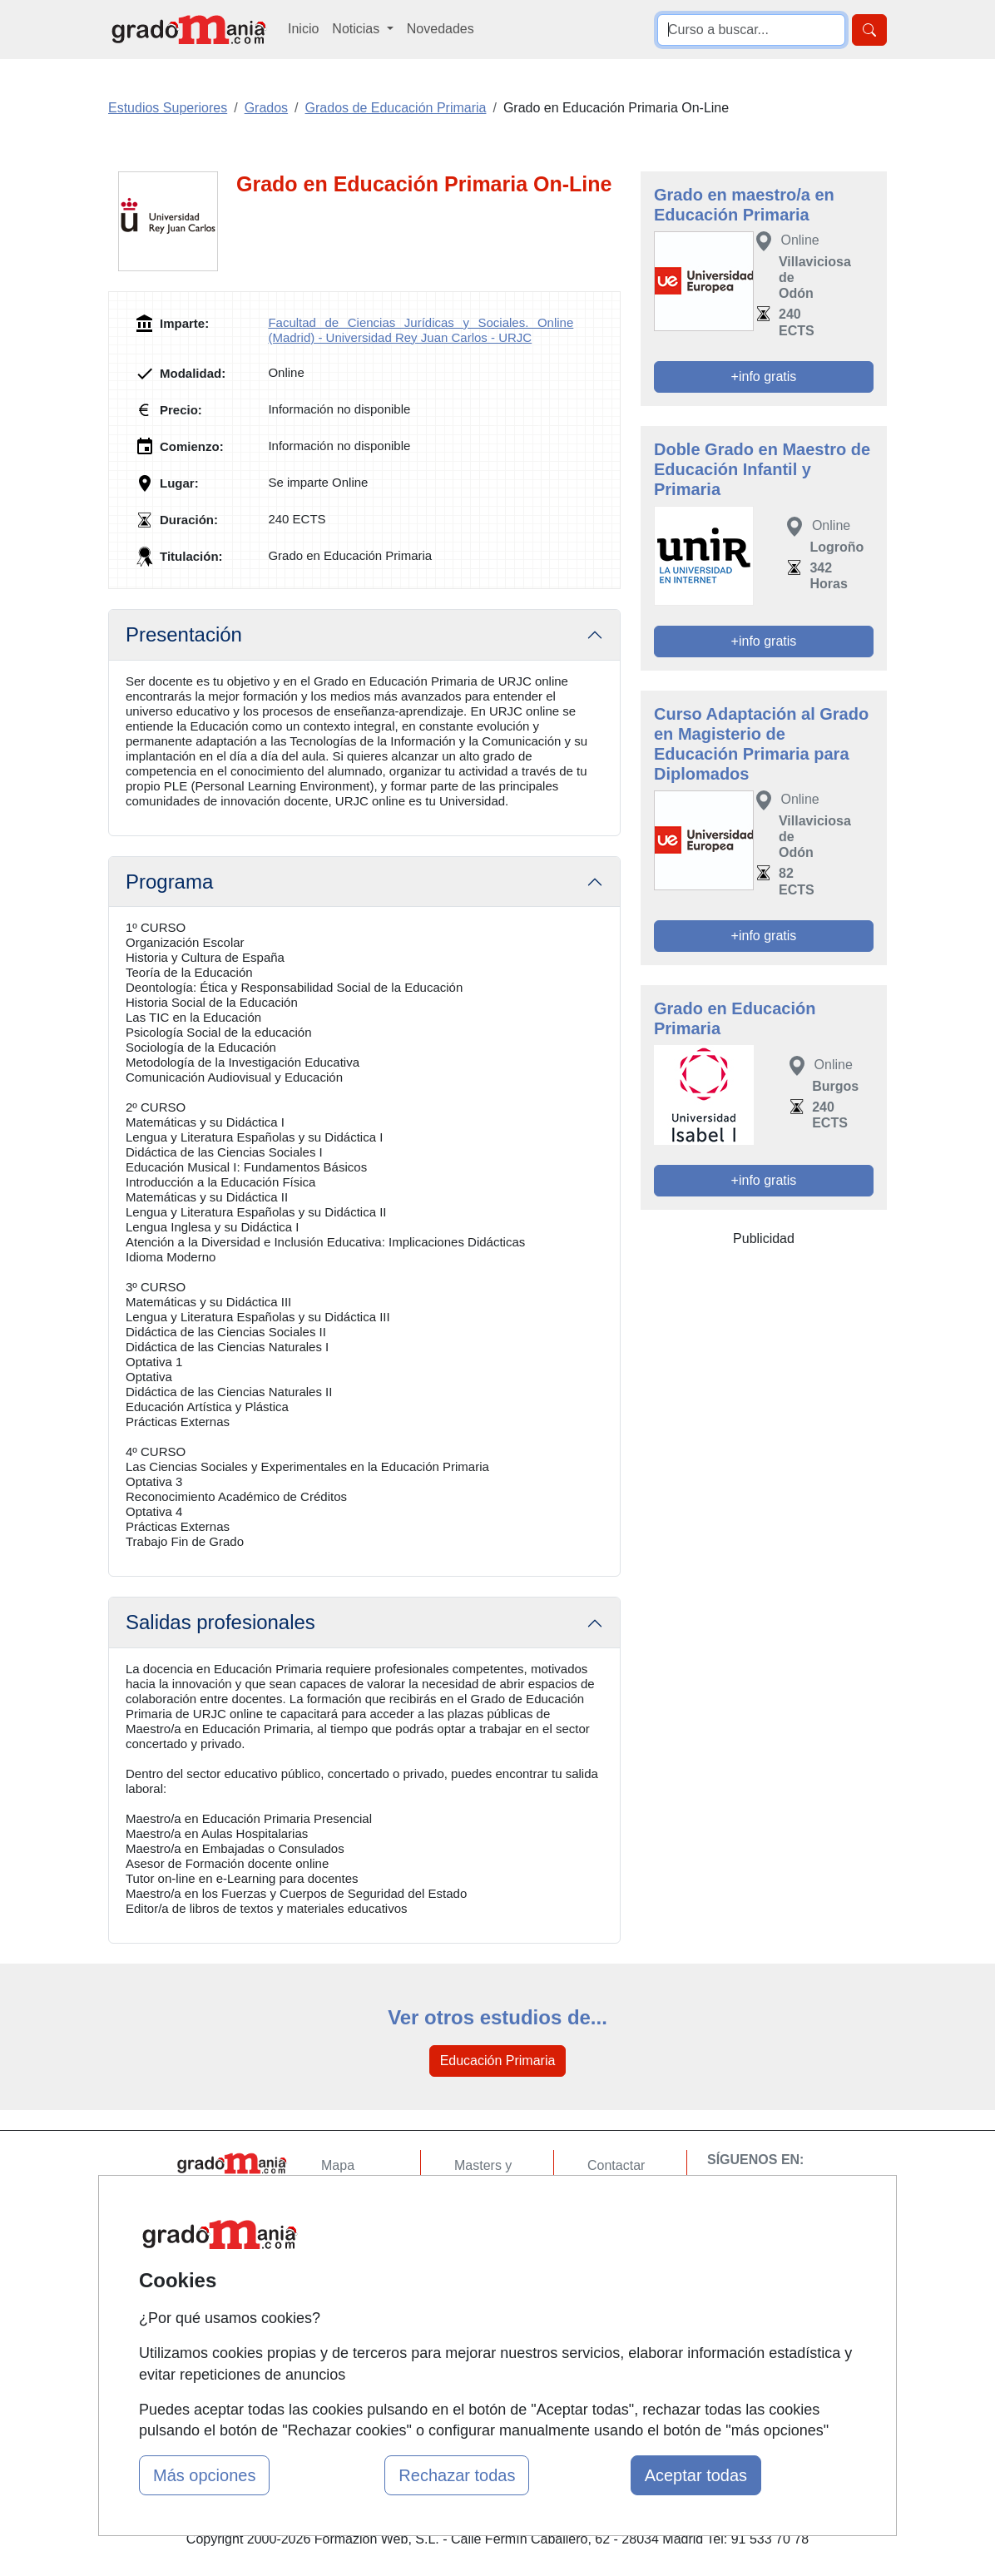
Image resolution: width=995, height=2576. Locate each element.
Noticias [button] (357, 29)
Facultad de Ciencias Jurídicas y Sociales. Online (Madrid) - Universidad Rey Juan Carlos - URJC (420, 329)
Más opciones (204, 2475)
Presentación (184, 634)
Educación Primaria (498, 2060)
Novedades (440, 29)
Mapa (337, 2165)
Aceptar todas (696, 2475)
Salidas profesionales (220, 1622)
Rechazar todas (456, 2475)
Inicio (303, 29)
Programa (169, 881)
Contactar (616, 2165)
